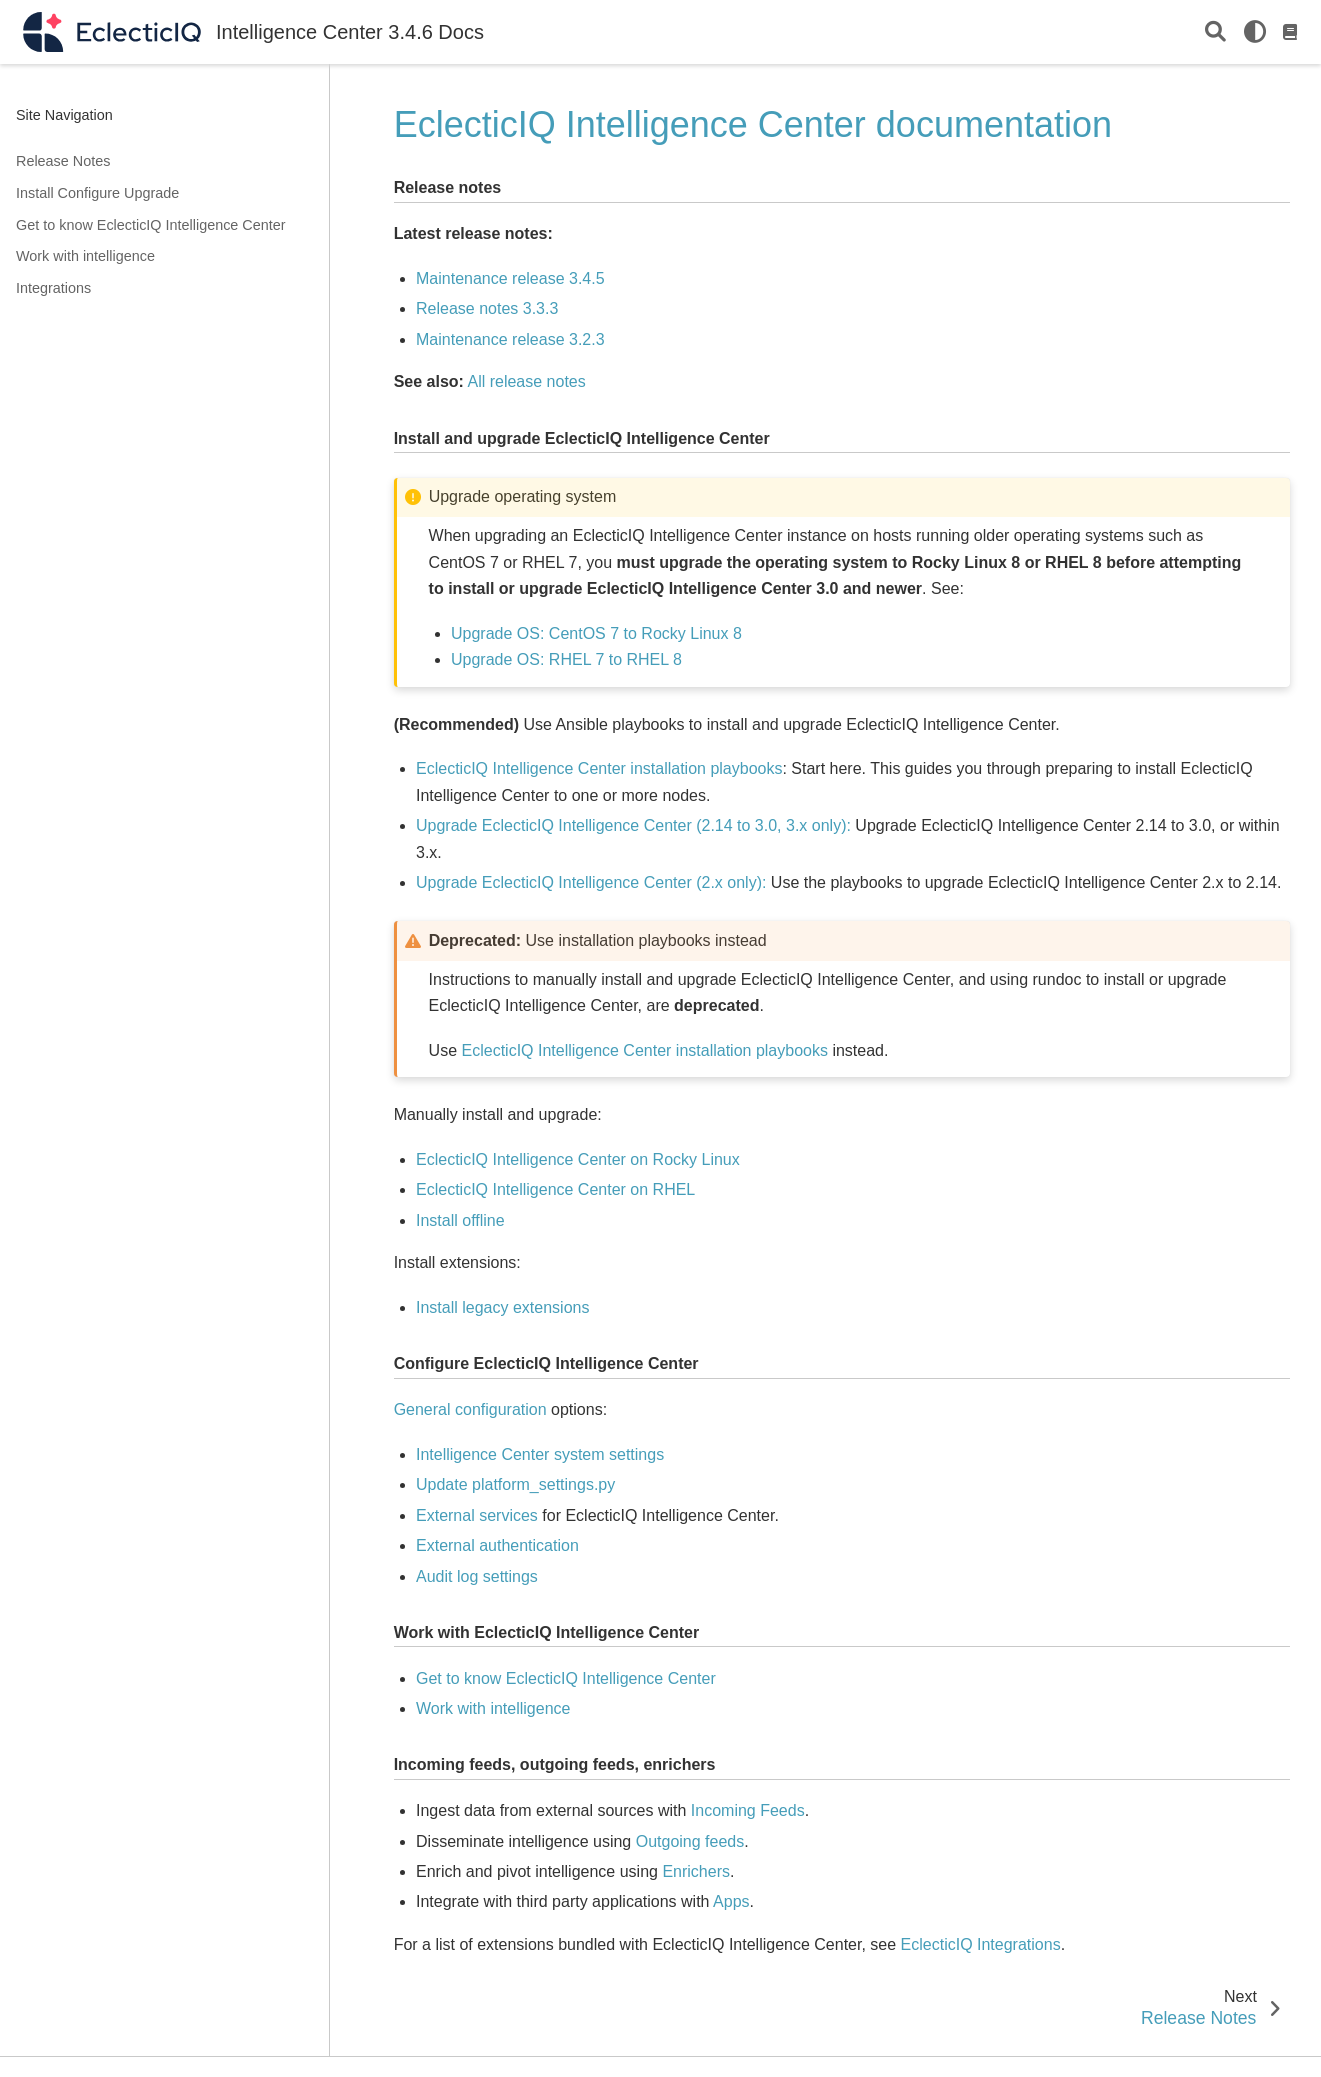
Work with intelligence (85, 256)
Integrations (53, 288)
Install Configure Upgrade (97, 193)
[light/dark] (1255, 32)
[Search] (1215, 32)
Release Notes (63, 161)
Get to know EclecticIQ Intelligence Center (151, 225)
